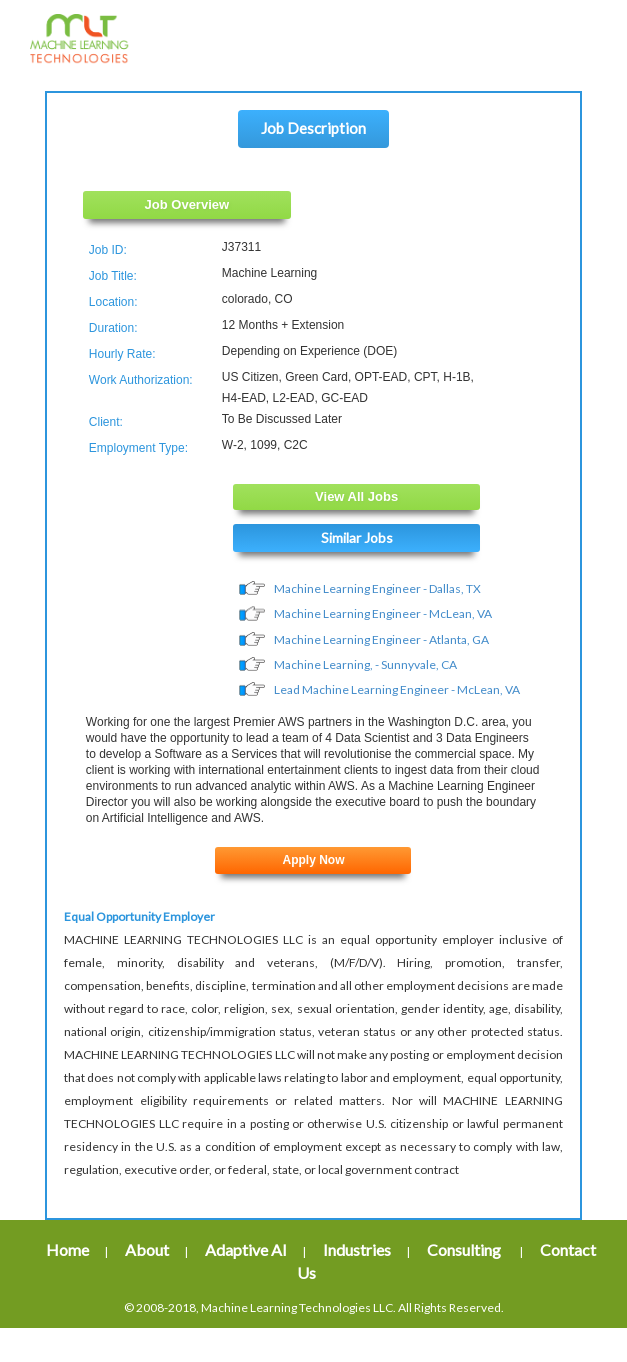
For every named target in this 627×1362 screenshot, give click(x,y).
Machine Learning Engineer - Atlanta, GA (381, 639)
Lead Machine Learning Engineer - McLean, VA (397, 689)
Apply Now (313, 861)
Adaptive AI (246, 1250)
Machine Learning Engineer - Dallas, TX (377, 588)
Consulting (465, 1250)
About (147, 1250)
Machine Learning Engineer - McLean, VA (383, 614)
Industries (357, 1250)
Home (67, 1250)
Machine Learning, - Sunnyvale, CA (365, 664)
